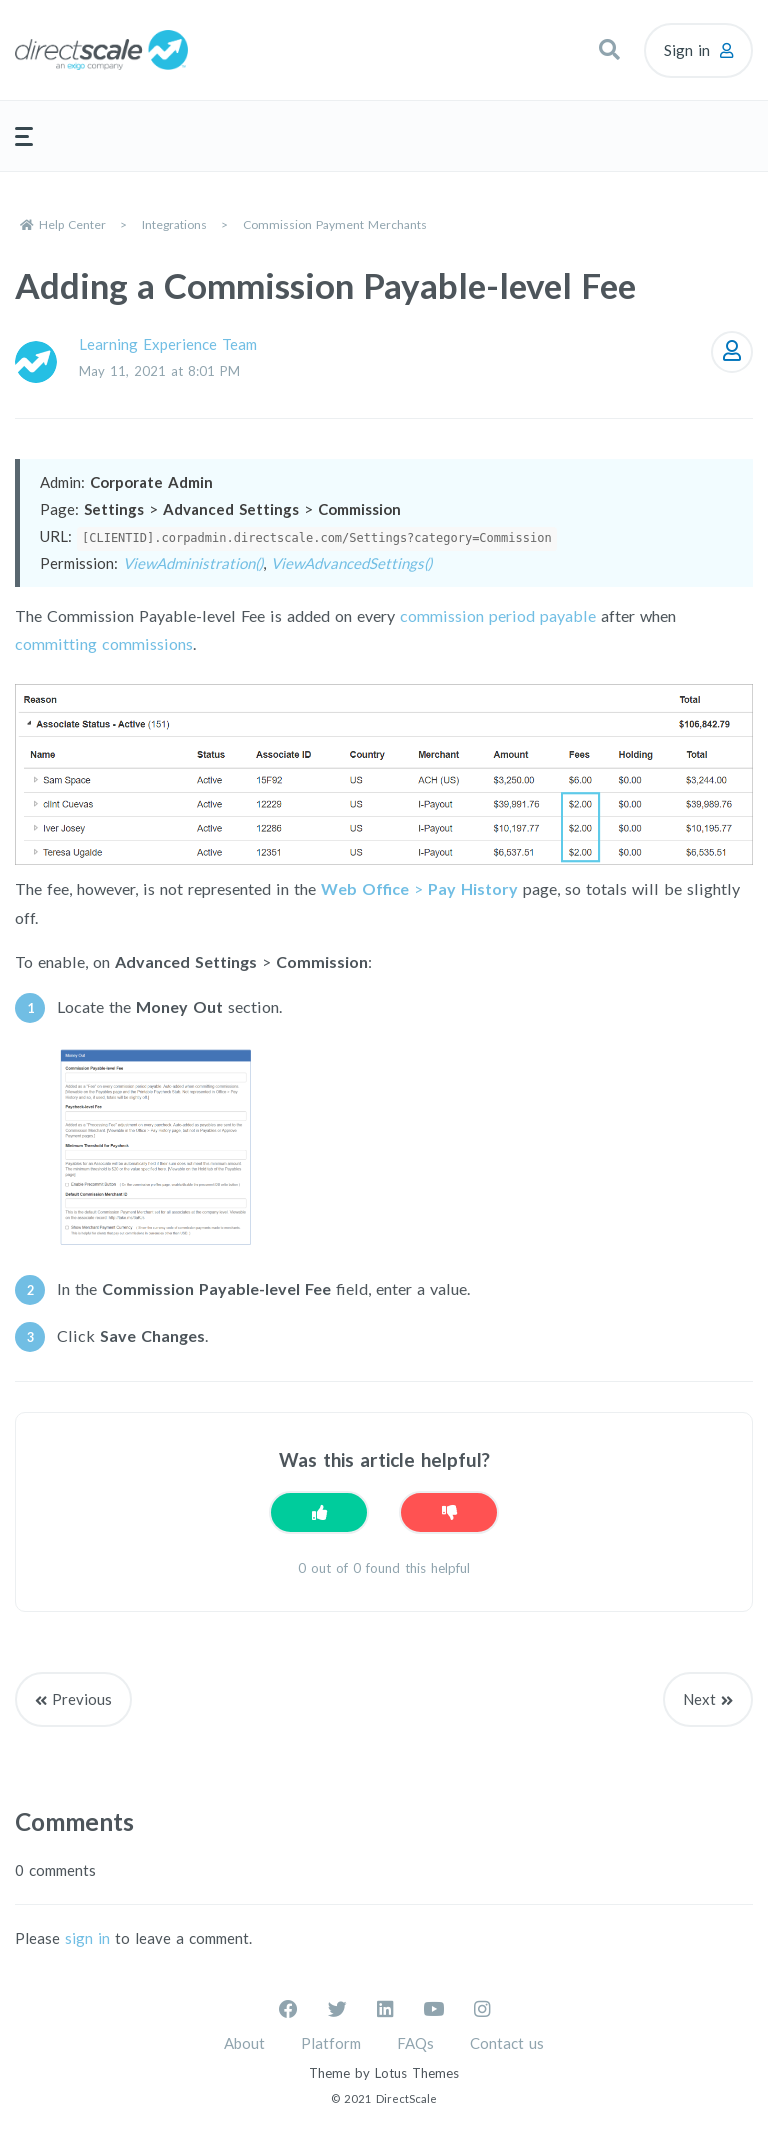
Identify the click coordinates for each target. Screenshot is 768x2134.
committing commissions (104, 643)
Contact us (507, 2043)
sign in (87, 1938)
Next (699, 1699)
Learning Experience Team (168, 344)
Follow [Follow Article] (732, 352)
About (244, 2043)
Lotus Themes (417, 2073)
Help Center (72, 224)
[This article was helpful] (319, 1512)
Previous (82, 1699)
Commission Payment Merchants (335, 224)
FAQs (415, 2043)
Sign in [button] (687, 50)
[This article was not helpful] (449, 1512)
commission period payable (498, 615)
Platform (331, 2043)
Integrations (174, 224)
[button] (609, 50)
